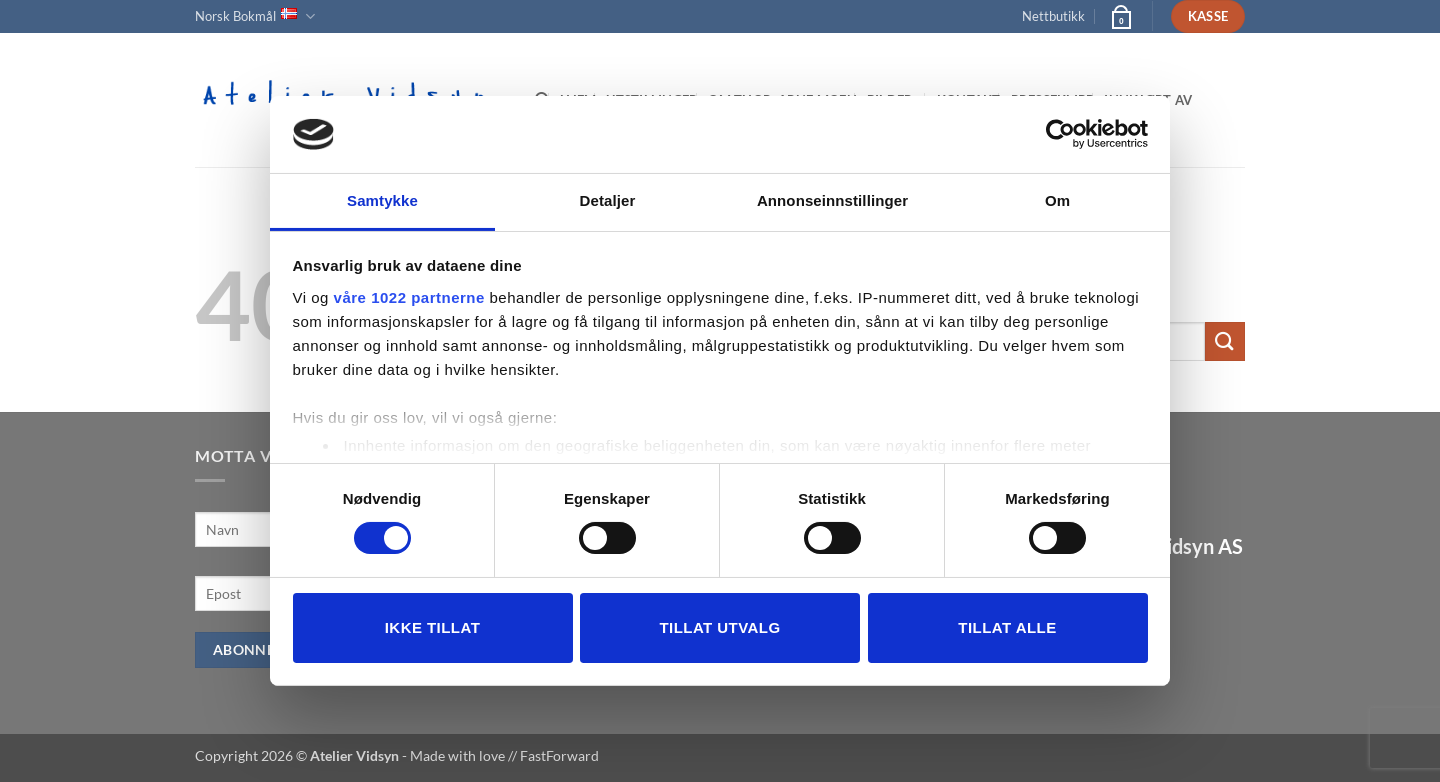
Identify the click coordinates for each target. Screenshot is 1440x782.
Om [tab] (1057, 200)
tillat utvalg (719, 627)
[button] (1120, 16)
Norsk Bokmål (255, 16)
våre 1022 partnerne (409, 297)
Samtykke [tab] (382, 200)
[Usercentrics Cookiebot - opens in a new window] (1060, 134)
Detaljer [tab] (608, 200)
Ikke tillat (433, 627)
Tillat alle (1007, 627)
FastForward (559, 755)
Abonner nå (261, 649)
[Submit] (1225, 341)
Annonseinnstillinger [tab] (832, 200)
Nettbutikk (1053, 16)
